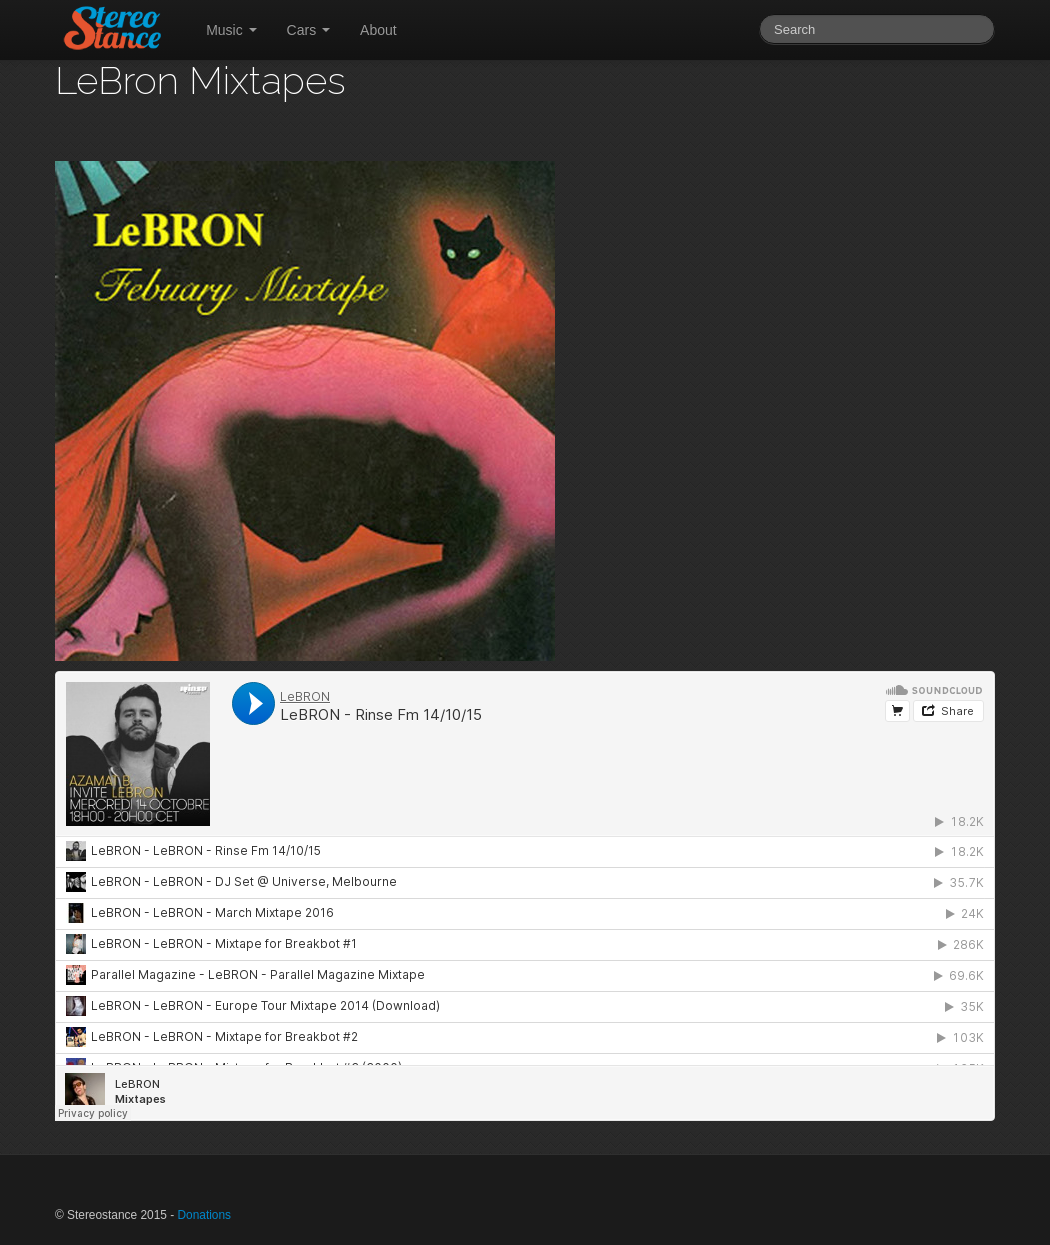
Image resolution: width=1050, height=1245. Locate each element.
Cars (308, 30)
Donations (204, 1215)
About (378, 30)
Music (231, 30)
